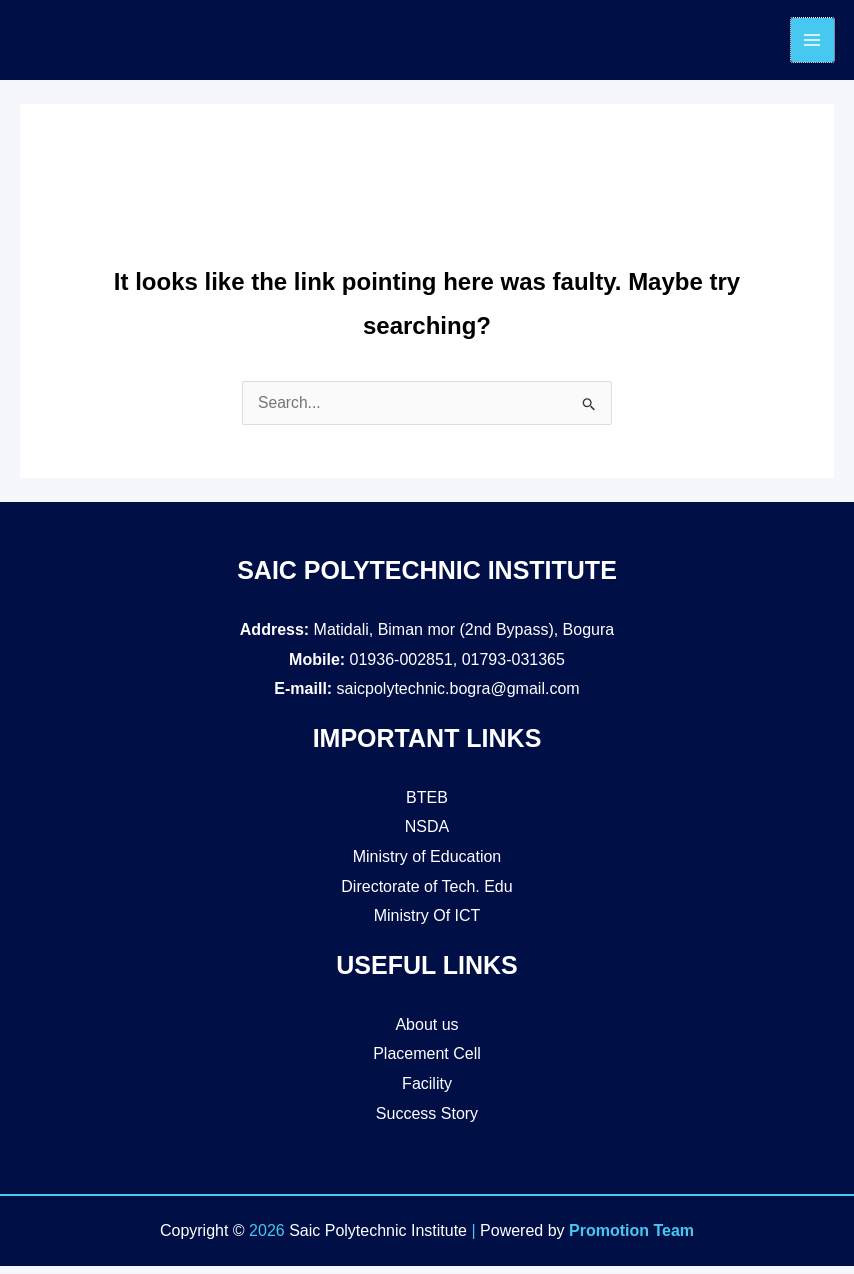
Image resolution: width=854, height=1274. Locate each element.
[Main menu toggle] (812, 44)
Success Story (427, 1121)
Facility (427, 1091)
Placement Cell (427, 1061)
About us (426, 1032)
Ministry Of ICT (427, 923)
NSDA (427, 834)
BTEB (427, 805)
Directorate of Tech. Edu (426, 894)
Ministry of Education (427, 864)
